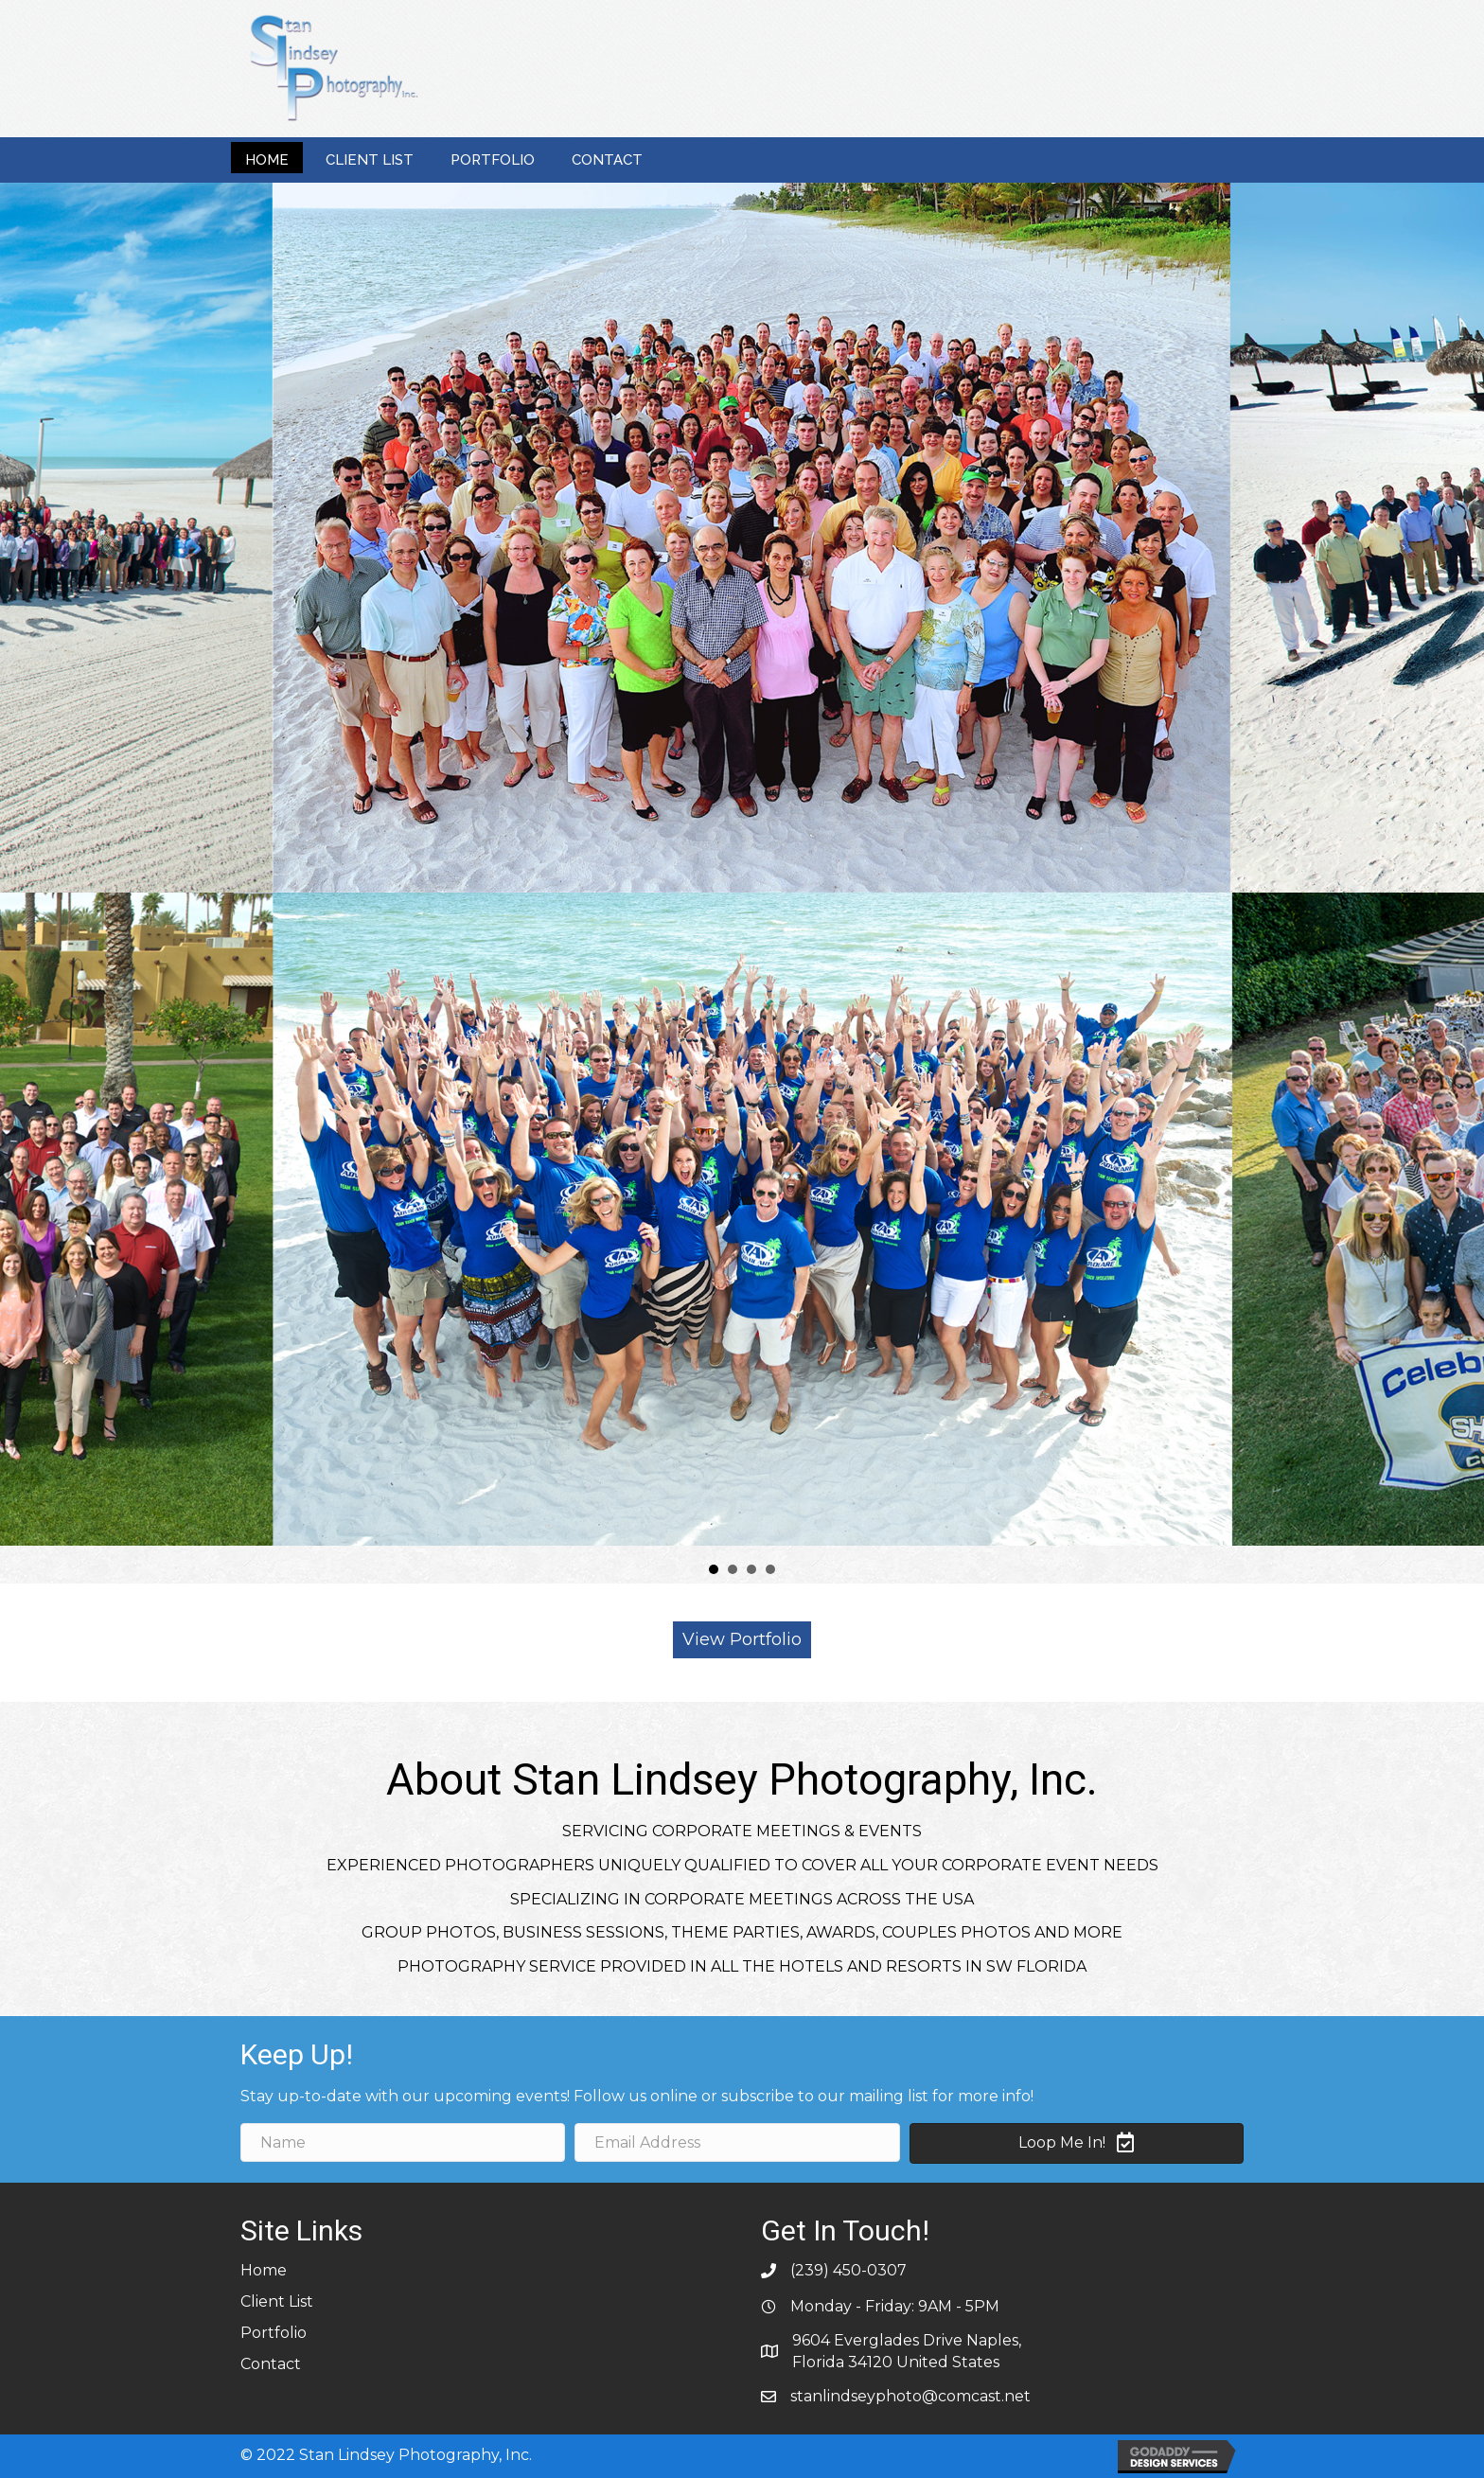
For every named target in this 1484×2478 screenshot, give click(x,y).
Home (263, 2270)
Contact (270, 2364)
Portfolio (273, 2333)
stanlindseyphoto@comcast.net (910, 2396)
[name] (402, 2142)
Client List (276, 2301)
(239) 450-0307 (848, 2270)
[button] (742, 1639)
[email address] (736, 2142)
